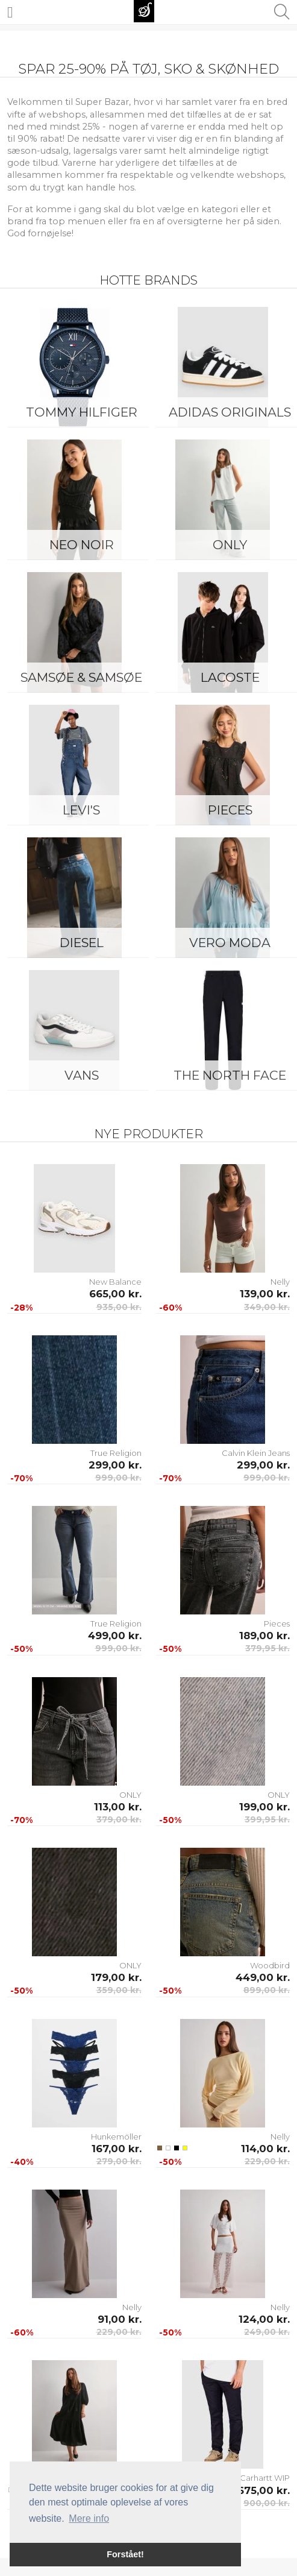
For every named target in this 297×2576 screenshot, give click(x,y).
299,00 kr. (115, 1465)
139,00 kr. (265, 1294)
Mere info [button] (89, 2518)
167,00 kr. (117, 2149)
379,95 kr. (267, 1648)
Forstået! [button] (125, 2554)
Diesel (82, 942)
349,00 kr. (267, 1307)
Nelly (280, 1281)
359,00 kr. (119, 1990)
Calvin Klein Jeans (256, 1453)
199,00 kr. (264, 1807)
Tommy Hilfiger (81, 412)
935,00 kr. (119, 1307)
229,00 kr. (267, 2161)
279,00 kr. (119, 2161)
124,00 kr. (264, 2319)
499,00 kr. (115, 1636)
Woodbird (270, 1965)
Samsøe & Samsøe (81, 677)
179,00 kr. (116, 1977)
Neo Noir (81, 544)
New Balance (115, 1281)
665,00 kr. (115, 1294)
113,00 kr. (118, 1807)
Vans (81, 1075)
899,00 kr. (266, 1990)
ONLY (130, 1795)
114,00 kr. (265, 2149)
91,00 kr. (120, 2319)
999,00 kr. (118, 1477)
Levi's (81, 809)
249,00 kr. (267, 2332)
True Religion (116, 1453)
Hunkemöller (116, 2136)
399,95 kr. (267, 1819)
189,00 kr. (264, 1636)
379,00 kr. (119, 1819)
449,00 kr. (263, 1977)
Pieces (277, 1623)
